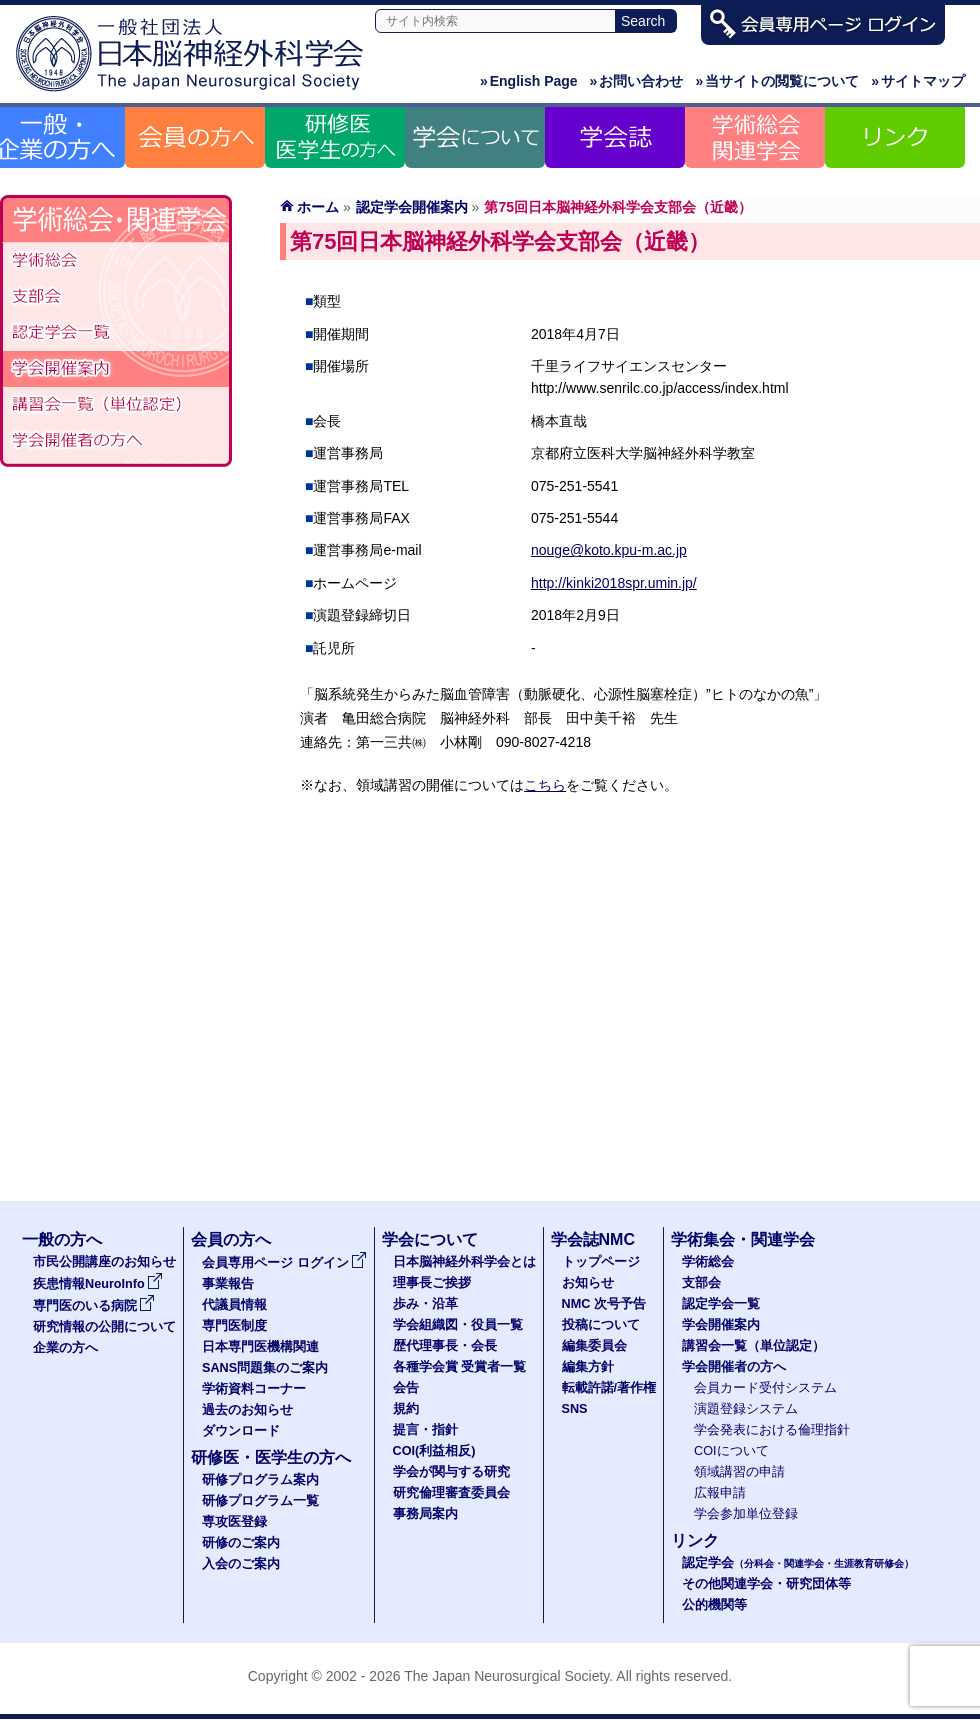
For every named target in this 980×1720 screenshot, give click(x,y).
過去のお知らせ (247, 1410)
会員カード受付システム (765, 1388)
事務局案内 (425, 1514)
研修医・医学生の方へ (271, 1457)
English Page (529, 81)
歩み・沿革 (425, 1304)
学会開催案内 (116, 369)
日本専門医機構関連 (260, 1347)
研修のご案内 (241, 1543)
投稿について (601, 1325)
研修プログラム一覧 (260, 1501)
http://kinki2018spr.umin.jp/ (614, 583)
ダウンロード (241, 1431)
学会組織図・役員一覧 (458, 1325)
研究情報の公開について (104, 1327)
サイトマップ (918, 81)
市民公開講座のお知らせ (104, 1262)
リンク (695, 1540)
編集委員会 (594, 1346)
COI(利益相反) (434, 1451)
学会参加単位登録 (746, 1514)
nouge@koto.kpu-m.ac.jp (609, 550)
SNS (575, 1409)
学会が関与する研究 (451, 1472)
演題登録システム (746, 1409)
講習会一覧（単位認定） (753, 1346)
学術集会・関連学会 (743, 1239)
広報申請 (720, 1493)
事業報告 (228, 1284)
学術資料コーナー (254, 1389)
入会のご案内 (241, 1564)
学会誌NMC (593, 1239)
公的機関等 (714, 1605)
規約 (406, 1409)
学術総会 (116, 261)
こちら (545, 785)
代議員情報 (234, 1305)
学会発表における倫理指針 (772, 1430)
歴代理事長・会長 (445, 1346)
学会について (430, 1239)
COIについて (731, 1451)
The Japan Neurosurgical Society (506, 1676)
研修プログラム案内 (260, 1480)
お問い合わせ (637, 81)
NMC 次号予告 (604, 1304)
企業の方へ (65, 1348)
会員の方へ (231, 1239)
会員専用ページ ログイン (284, 1263)
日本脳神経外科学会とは (464, 1262)
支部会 (116, 297)
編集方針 (588, 1367)
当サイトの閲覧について (777, 81)
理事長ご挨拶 (432, 1283)
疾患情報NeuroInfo (98, 1284)
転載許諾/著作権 (609, 1388)
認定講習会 (116, 405)
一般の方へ (62, 1239)
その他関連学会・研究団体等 (766, 1584)
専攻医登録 (234, 1522)
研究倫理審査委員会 (451, 1493)
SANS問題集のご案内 (265, 1368)
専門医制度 (234, 1326)
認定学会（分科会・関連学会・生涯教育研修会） (116, 333)
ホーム (318, 207)
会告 (406, 1388)
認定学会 (798, 1563)
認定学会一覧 (721, 1304)
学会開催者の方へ (116, 441)
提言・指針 (425, 1430)
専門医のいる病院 (94, 1306)
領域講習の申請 (739, 1472)
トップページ (601, 1262)
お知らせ (588, 1283)
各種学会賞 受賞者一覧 (460, 1367)
